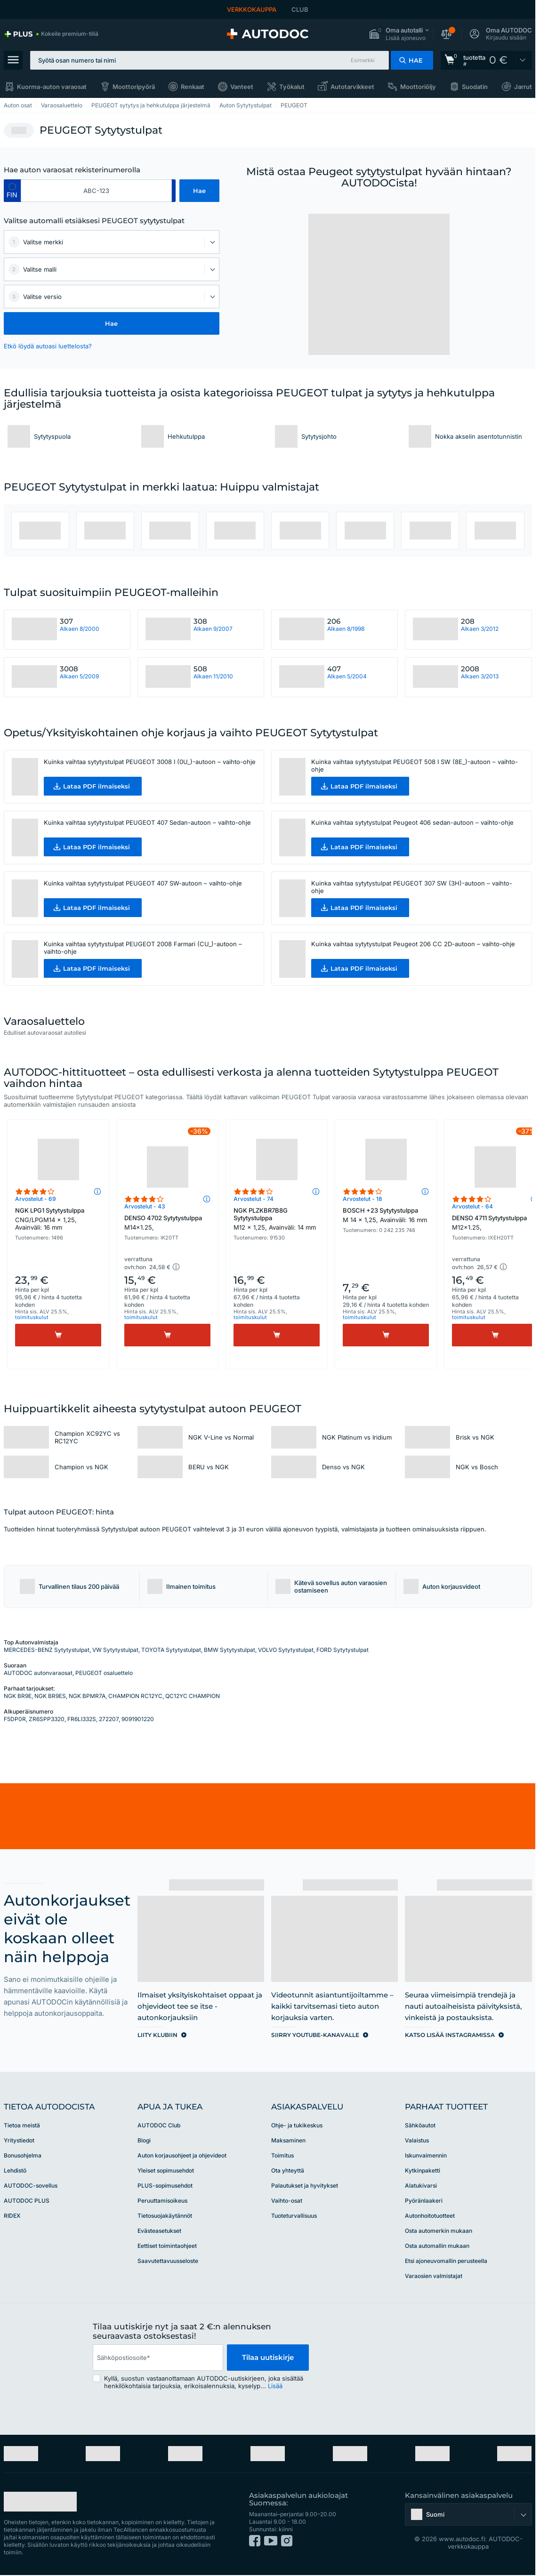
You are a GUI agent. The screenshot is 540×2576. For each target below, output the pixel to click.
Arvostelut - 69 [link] (35, 1198)
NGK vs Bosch (477, 1467)
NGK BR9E (18, 1695)
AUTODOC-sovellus (30, 2185)
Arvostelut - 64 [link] (472, 1206)
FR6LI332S (81, 1719)
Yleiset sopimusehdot (165, 2170)
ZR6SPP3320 (46, 1719)
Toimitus (282, 2155)
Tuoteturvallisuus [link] (294, 2215)
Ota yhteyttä (287, 2170)
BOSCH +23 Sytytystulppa (386, 1215)
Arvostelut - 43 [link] (144, 1206)
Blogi (144, 2140)
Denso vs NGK (343, 1467)
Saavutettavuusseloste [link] (167, 2260)
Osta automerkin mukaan (438, 2230)
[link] (51, 34)
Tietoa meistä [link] (22, 2125)
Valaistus (417, 2140)
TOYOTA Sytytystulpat (171, 1649)
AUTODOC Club (158, 2125)
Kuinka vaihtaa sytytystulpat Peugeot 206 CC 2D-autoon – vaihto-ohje (413, 944)
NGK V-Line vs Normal (221, 1437)
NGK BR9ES (50, 1695)
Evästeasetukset (159, 2230)
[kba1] (96, 190)
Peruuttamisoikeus (162, 2200)
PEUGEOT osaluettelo (104, 1672)
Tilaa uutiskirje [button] (268, 2357)
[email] (158, 2357)
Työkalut (292, 86)
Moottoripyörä (134, 86)
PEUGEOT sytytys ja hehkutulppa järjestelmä (150, 105)
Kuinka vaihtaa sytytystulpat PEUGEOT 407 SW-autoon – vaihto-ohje (143, 883)
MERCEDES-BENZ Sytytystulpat (46, 1649)
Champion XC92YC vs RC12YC (87, 1437)
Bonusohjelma (22, 2155)
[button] (399, 34)
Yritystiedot (19, 2140)
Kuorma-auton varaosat (52, 86)
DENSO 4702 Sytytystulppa (167, 1222)
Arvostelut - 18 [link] (362, 1198)
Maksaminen (288, 2140)
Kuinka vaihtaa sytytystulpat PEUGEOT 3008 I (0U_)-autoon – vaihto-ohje (150, 761)
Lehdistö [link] (15, 2170)
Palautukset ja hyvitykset (304, 2185)
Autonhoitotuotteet (430, 2215)
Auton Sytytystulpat (245, 105)
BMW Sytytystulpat (229, 1649)
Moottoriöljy (418, 86)
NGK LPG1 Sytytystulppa (58, 1219)
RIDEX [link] (12, 2215)
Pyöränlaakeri (424, 2200)
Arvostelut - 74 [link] (254, 1198)
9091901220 (137, 1719)
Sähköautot (420, 2125)
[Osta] (58, 1335)
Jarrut (523, 86)
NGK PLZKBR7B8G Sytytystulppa (277, 1219)
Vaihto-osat (286, 2200)
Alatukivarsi (421, 2185)
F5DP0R (15, 1719)
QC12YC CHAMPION (192, 1695)
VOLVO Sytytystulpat (286, 1649)
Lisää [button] (275, 2386)
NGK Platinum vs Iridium (357, 1437)
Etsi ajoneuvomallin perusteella (446, 2260)
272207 (109, 1719)
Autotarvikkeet (352, 86)
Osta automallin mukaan (437, 2245)
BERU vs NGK (208, 1467)
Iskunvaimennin (426, 2155)
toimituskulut (31, 1317)
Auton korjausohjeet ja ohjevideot (181, 2155)
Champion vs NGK (81, 1467)
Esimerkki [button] (363, 60)
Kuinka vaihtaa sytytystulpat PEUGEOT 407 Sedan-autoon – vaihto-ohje (147, 822)
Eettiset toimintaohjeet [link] (167, 2245)
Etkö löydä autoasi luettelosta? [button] (48, 346)
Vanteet (241, 86)
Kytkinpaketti (422, 2170)
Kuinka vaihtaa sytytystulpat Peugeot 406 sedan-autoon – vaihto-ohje (412, 822)
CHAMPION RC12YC (135, 1695)
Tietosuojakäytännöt (164, 2215)
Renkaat (192, 86)
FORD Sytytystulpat (342, 1649)
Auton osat (18, 105)
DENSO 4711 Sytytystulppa (495, 1222)
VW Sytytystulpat (115, 1649)
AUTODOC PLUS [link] (26, 2200)
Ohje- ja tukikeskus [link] (296, 2125)
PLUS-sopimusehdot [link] (165, 2185)
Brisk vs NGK (475, 1437)
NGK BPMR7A (87, 1695)
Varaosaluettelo (61, 105)
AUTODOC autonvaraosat (38, 1672)
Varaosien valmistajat (433, 2275)
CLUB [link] (299, 9)
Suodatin (475, 86)
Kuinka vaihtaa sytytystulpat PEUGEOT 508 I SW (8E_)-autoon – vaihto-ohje (414, 765)
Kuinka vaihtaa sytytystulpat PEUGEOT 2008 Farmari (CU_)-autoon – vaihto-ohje (143, 947)
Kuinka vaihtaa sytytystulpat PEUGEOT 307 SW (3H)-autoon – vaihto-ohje (411, 886)
